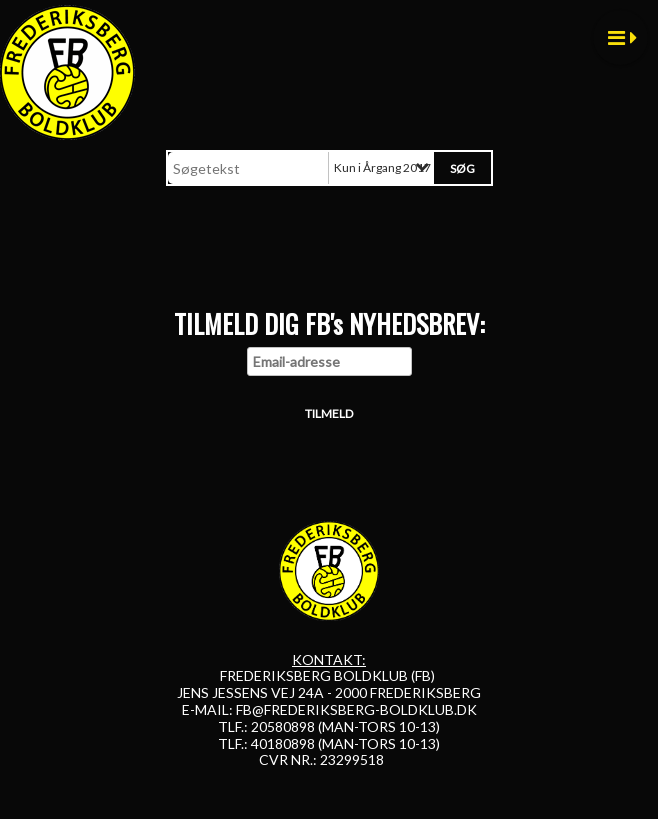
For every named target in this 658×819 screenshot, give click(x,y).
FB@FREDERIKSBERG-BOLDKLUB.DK (356, 709)
